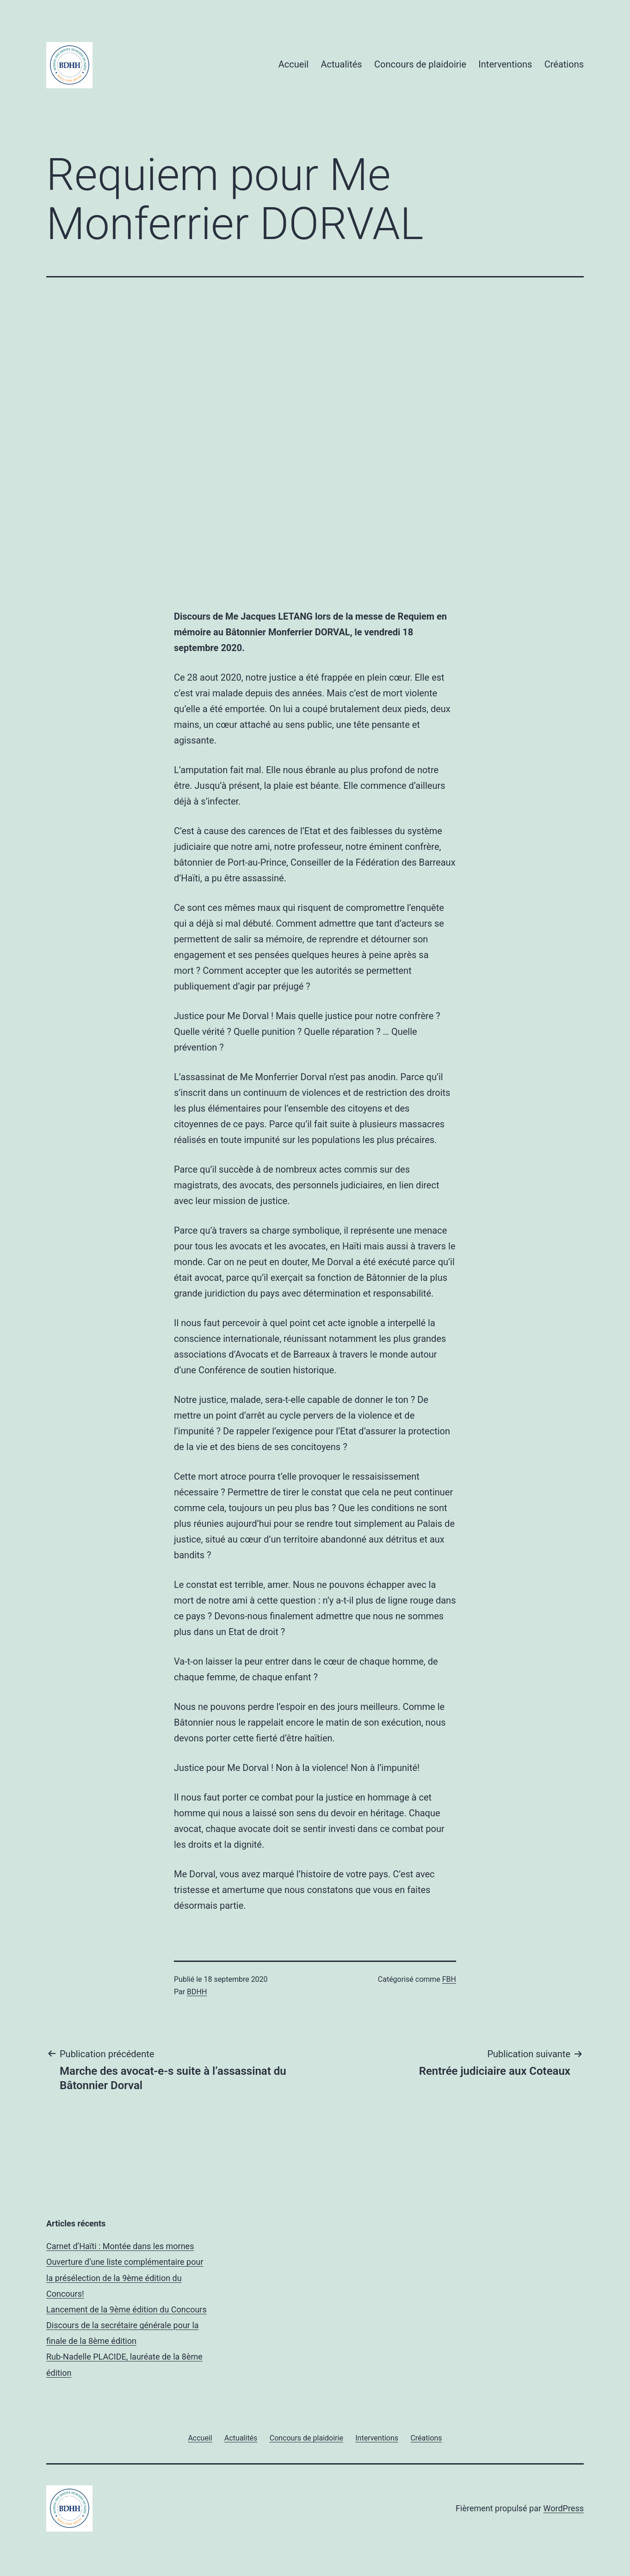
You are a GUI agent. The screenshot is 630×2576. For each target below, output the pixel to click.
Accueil (293, 64)
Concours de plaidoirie (420, 64)
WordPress (564, 2508)
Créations (564, 64)
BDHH (197, 1991)
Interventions (505, 64)
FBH (449, 1979)
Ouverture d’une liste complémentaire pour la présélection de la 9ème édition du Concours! (125, 2277)
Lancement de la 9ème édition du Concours (126, 2309)
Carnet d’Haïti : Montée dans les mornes (120, 2246)
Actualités (341, 64)
